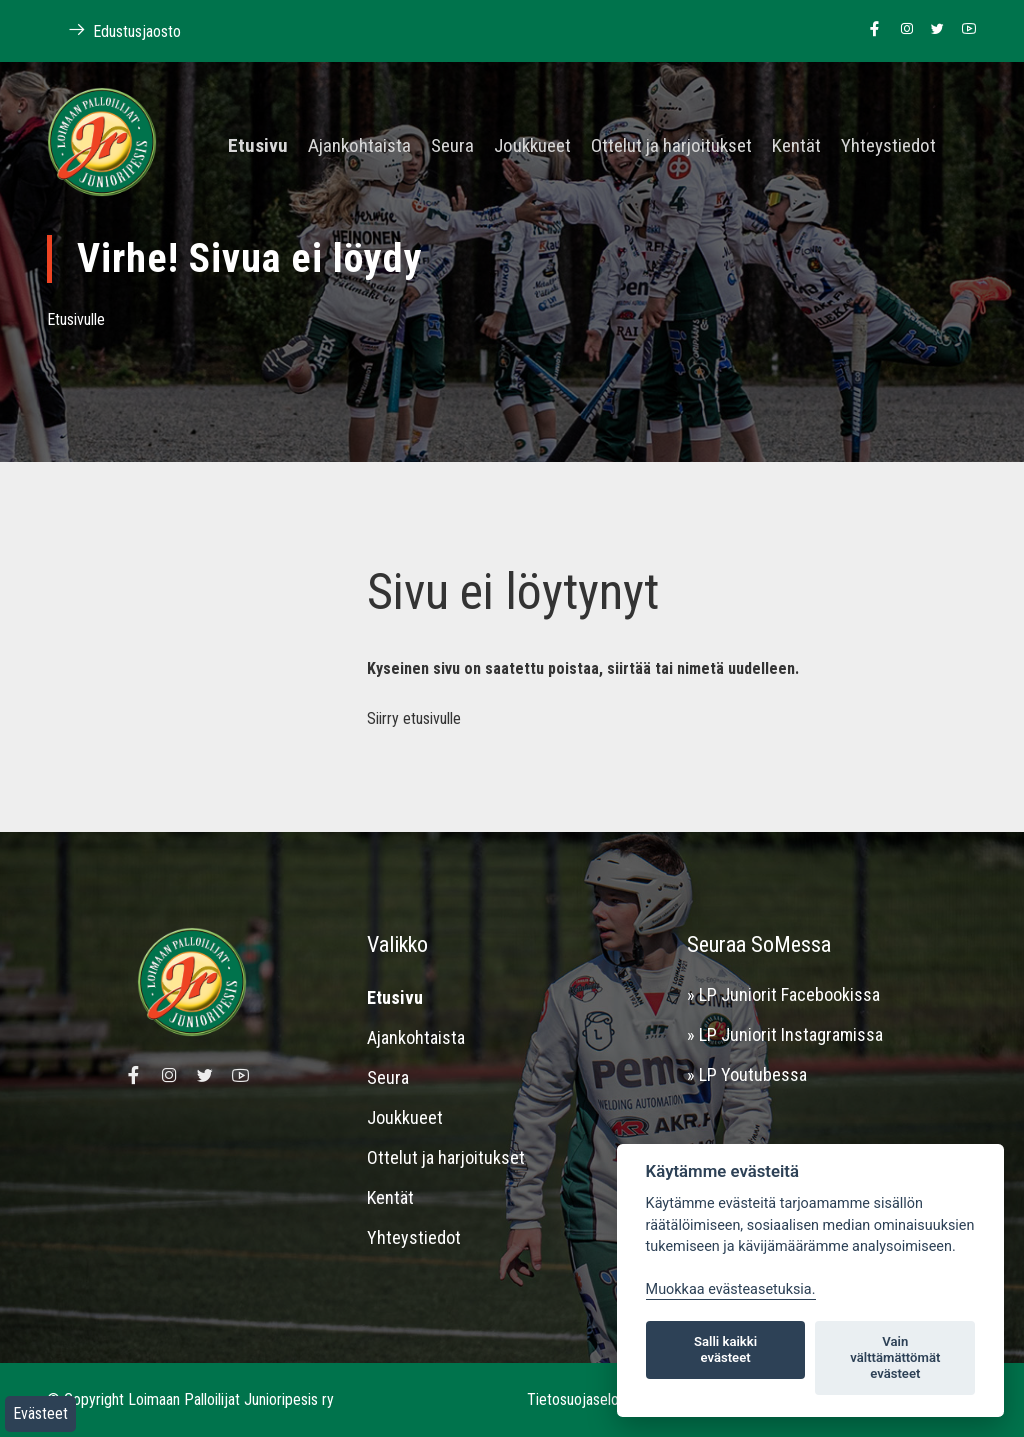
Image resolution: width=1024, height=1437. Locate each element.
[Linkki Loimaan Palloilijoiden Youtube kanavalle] (963, 30)
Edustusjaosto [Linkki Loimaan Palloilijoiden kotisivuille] (114, 30)
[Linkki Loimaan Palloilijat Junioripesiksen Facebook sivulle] (869, 30)
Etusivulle (76, 319)
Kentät (796, 146)
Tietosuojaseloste (583, 1399)
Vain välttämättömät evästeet (895, 1357)
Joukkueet (532, 146)
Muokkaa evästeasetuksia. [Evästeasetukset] (731, 1289)
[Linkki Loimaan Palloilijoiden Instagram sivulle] (901, 30)
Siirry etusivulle (414, 718)
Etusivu (258, 146)
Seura (452, 146)
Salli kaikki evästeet (725, 1349)
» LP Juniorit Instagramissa (785, 1034)
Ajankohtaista (359, 146)
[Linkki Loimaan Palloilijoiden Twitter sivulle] (932, 30)
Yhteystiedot (888, 146)
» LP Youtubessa (747, 1074)
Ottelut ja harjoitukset (671, 146)
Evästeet (40, 1413)
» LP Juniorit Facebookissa (783, 994)
